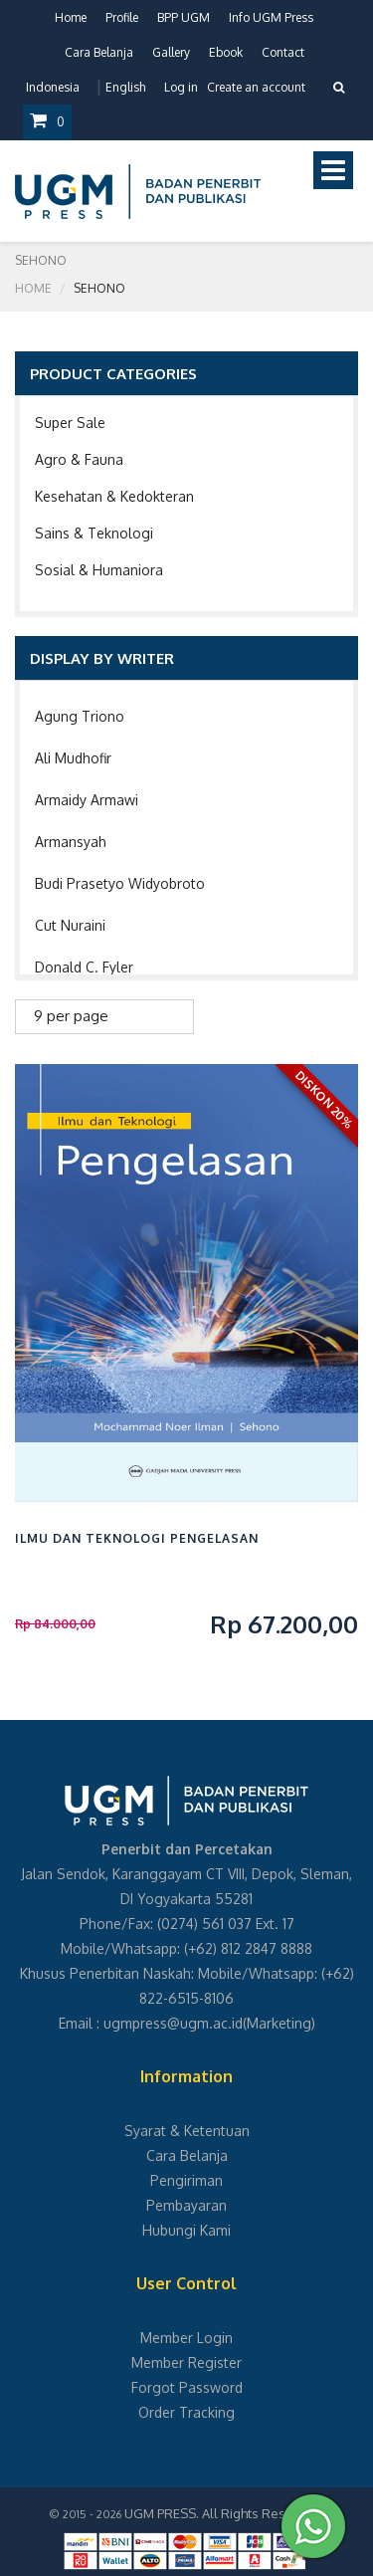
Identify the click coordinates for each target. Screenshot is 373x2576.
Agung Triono (79, 716)
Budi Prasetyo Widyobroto (120, 883)
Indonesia (53, 87)
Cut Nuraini (70, 925)
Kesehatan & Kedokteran (114, 496)
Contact (283, 52)
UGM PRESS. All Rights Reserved (222, 2513)
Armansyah (70, 841)
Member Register (186, 2362)
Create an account (256, 87)
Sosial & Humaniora (99, 569)
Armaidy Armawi (86, 799)
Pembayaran (186, 2205)
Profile (121, 17)
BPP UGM (183, 17)
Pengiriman (186, 2180)
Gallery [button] (171, 52)
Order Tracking (186, 2412)
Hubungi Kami (186, 2230)
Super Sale (70, 422)
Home (71, 17)
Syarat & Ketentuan (187, 2130)
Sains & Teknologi (94, 533)
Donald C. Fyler (84, 967)
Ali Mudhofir (73, 758)
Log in (181, 87)
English (125, 87)
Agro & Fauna (79, 459)
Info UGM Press (271, 17)
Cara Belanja (99, 52)
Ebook (226, 52)
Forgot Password (187, 2387)
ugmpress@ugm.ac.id (173, 2023)
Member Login (186, 2337)
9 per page (71, 1015)
